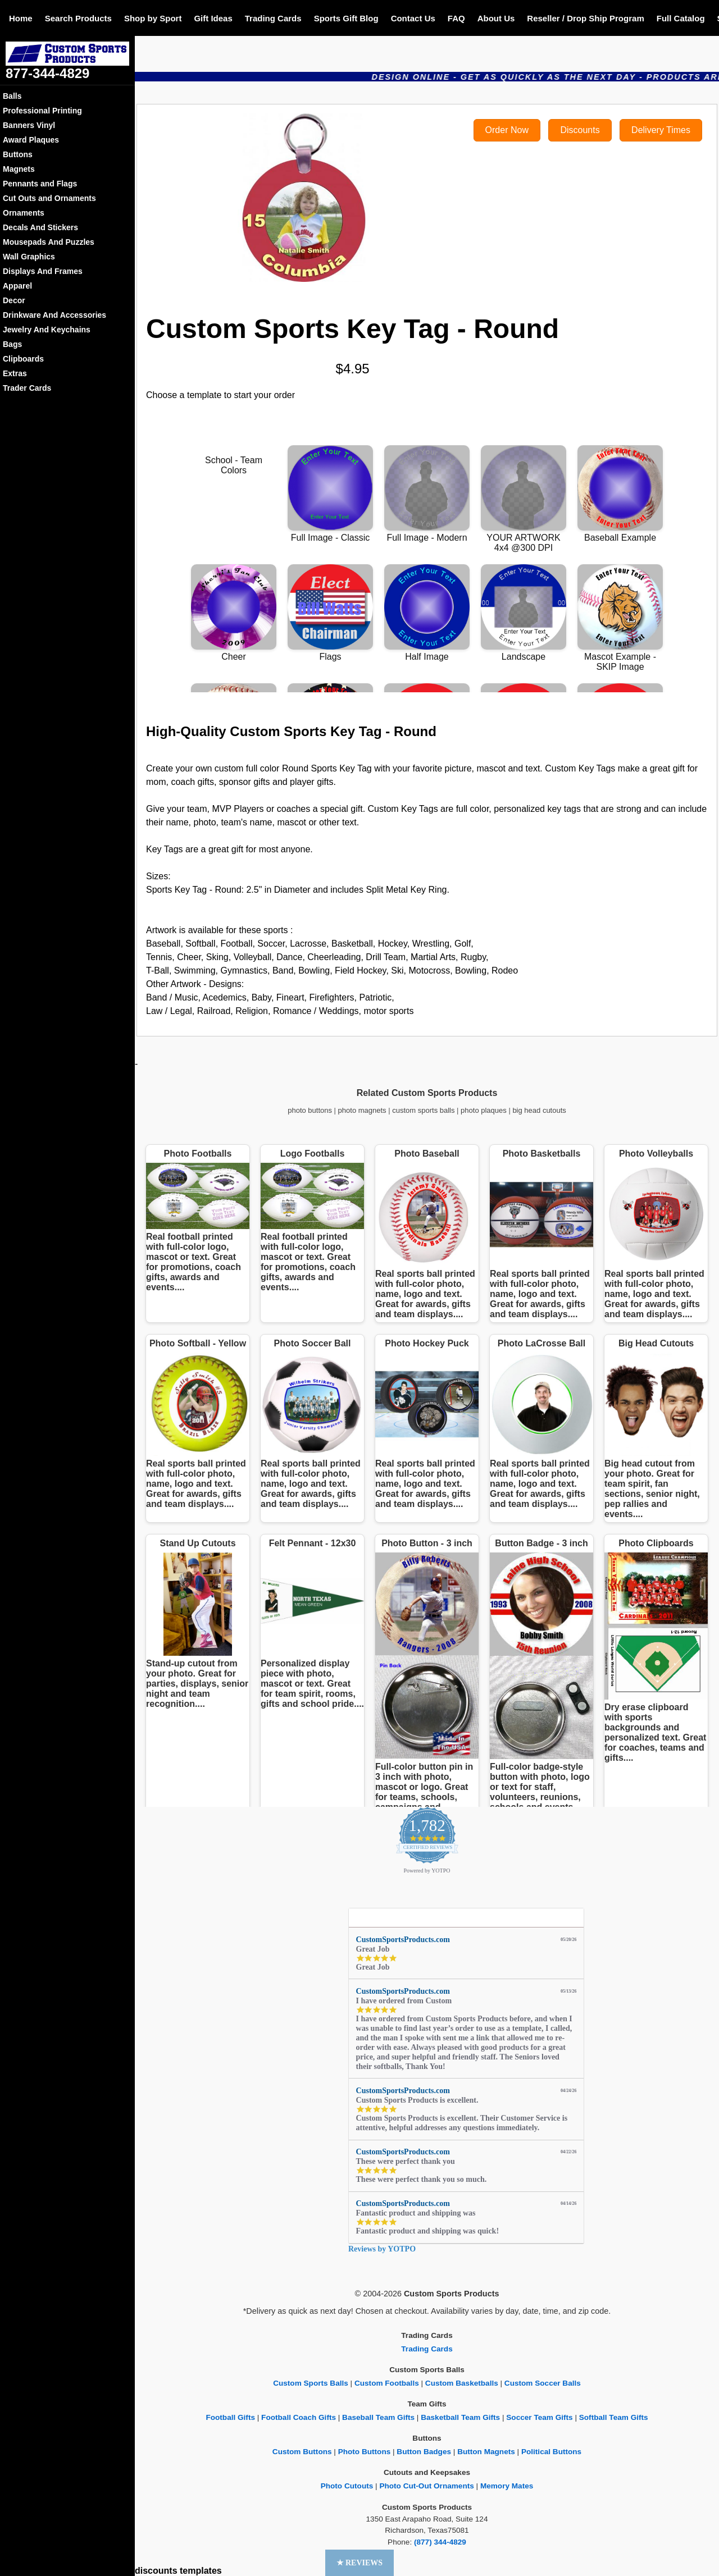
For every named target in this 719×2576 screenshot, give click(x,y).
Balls (12, 96)
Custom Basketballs (461, 2383)
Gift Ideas (213, 18)
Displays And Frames (43, 271)
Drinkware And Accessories (54, 314)
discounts (156, 2570)
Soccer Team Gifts (539, 2417)
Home (21, 18)
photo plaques (484, 1110)
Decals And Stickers (40, 227)
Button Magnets (486, 2451)
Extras (15, 373)
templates (201, 2570)
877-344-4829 (47, 73)
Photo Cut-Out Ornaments (426, 2486)
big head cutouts (539, 1110)
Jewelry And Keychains (46, 329)
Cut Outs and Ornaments (49, 198)
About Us (496, 18)
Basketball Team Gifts (460, 2417)
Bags (12, 344)
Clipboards (23, 358)
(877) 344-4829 (440, 2542)
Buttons (18, 154)
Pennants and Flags (40, 183)
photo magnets (362, 1110)
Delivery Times (660, 130)
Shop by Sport (153, 18)
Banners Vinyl (29, 125)
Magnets (19, 169)
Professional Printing (42, 110)
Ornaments (23, 212)
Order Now (507, 130)
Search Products (78, 18)
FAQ (456, 18)
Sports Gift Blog (346, 18)
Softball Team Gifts (613, 2417)
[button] (359, 2563)
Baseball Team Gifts (378, 2417)
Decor (14, 300)
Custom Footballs (386, 2383)
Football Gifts (230, 2417)
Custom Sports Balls (310, 2383)
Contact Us (413, 18)
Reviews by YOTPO (382, 2249)
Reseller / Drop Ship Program (585, 18)
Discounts (579, 130)
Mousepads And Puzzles (48, 241)
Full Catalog (681, 18)
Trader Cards (27, 387)
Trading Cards (273, 18)
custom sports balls (423, 1110)
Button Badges (424, 2451)
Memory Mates (506, 2486)
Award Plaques (31, 139)
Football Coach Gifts (298, 2417)
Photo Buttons (364, 2451)
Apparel (17, 285)
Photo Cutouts (347, 2486)
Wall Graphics (29, 256)
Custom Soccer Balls (542, 2383)
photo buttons (310, 1110)
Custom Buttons (302, 2451)
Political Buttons (551, 2451)
